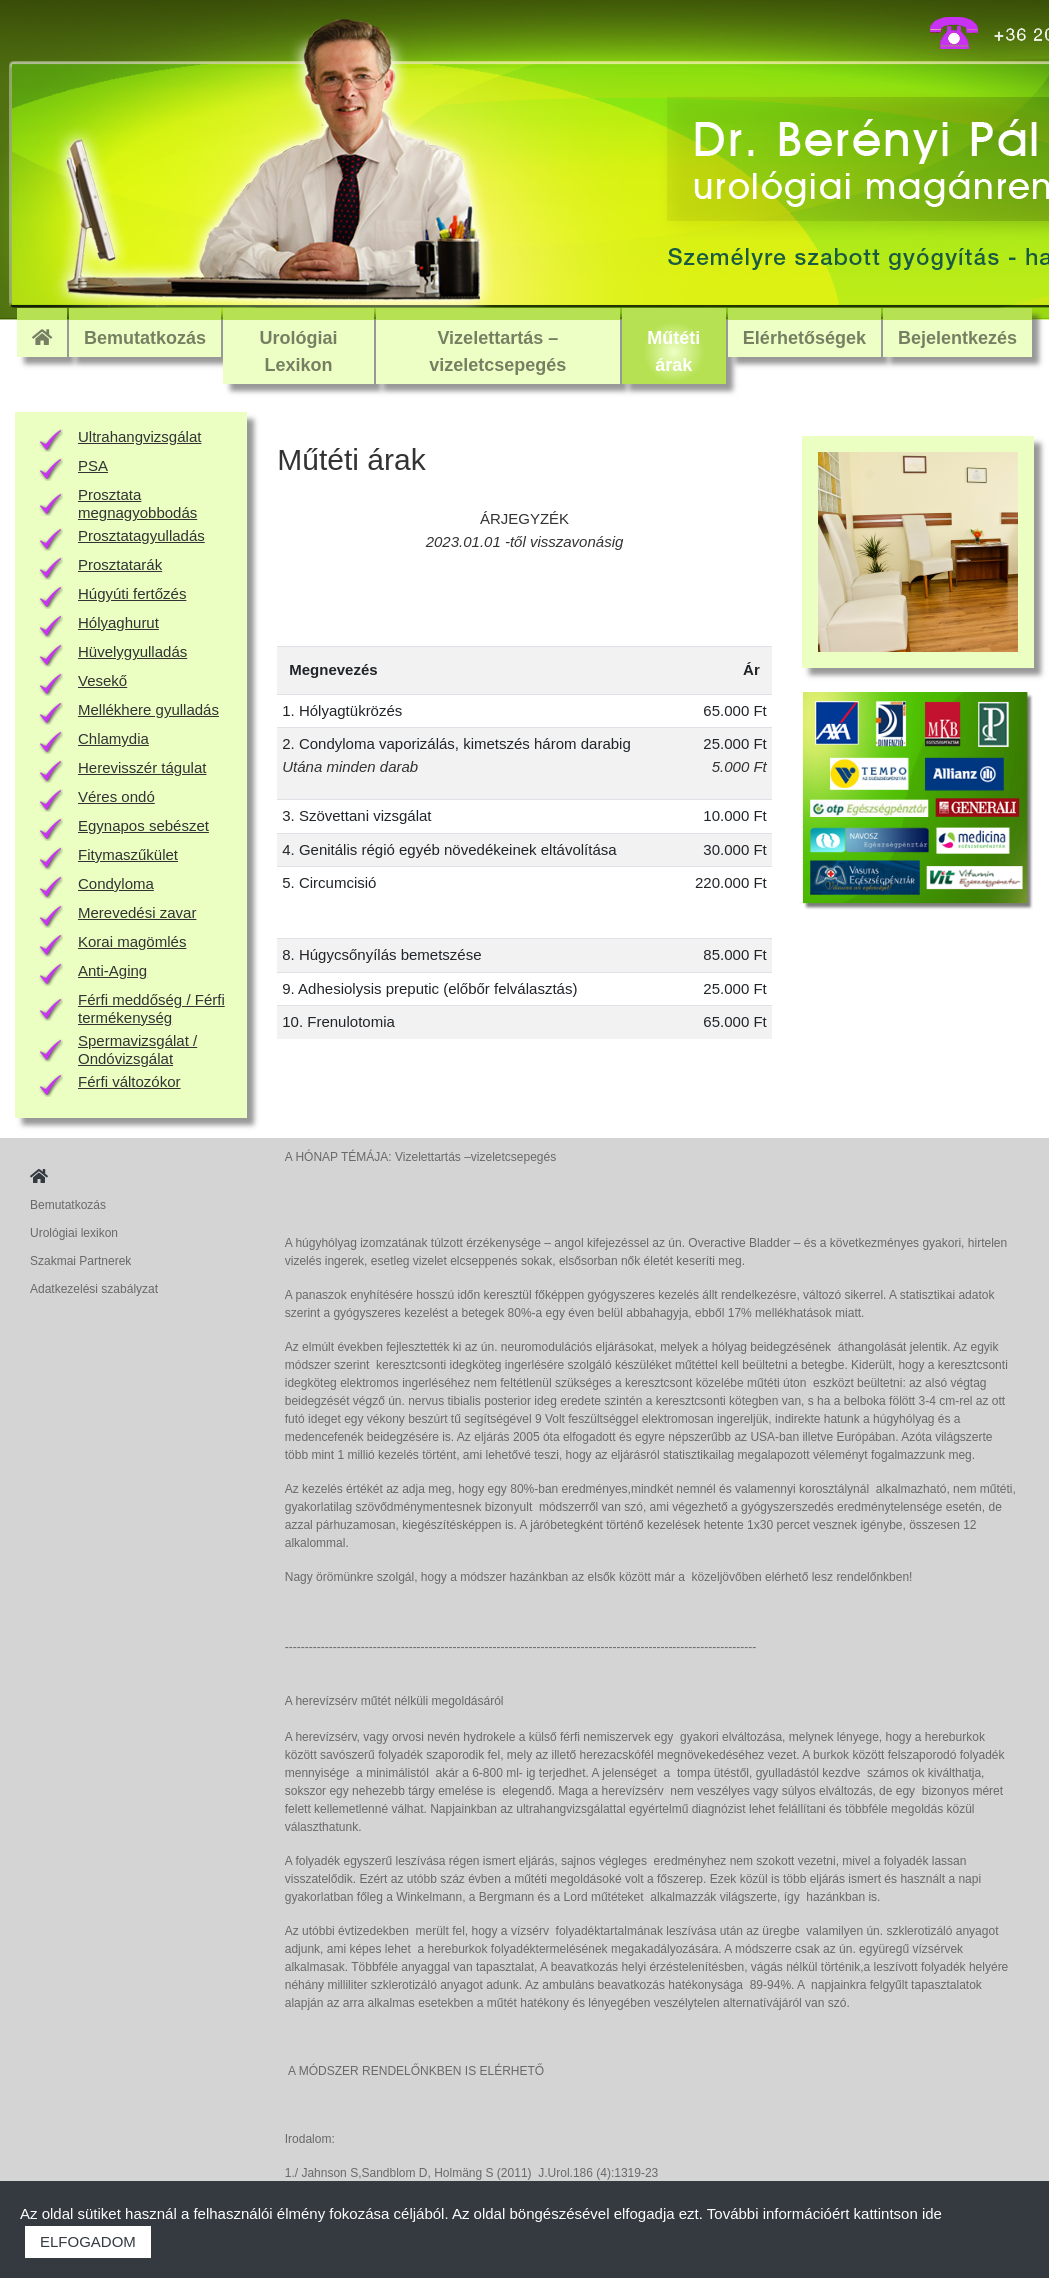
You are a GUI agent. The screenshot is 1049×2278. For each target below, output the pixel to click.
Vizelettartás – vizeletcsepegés (497, 351)
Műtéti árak (673, 351)
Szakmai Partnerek (80, 1261)
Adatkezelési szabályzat (94, 1289)
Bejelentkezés (957, 338)
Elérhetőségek (804, 338)
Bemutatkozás (145, 338)
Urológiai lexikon (74, 1233)
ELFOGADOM (88, 2241)
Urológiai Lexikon (298, 351)
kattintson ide (898, 2213)
